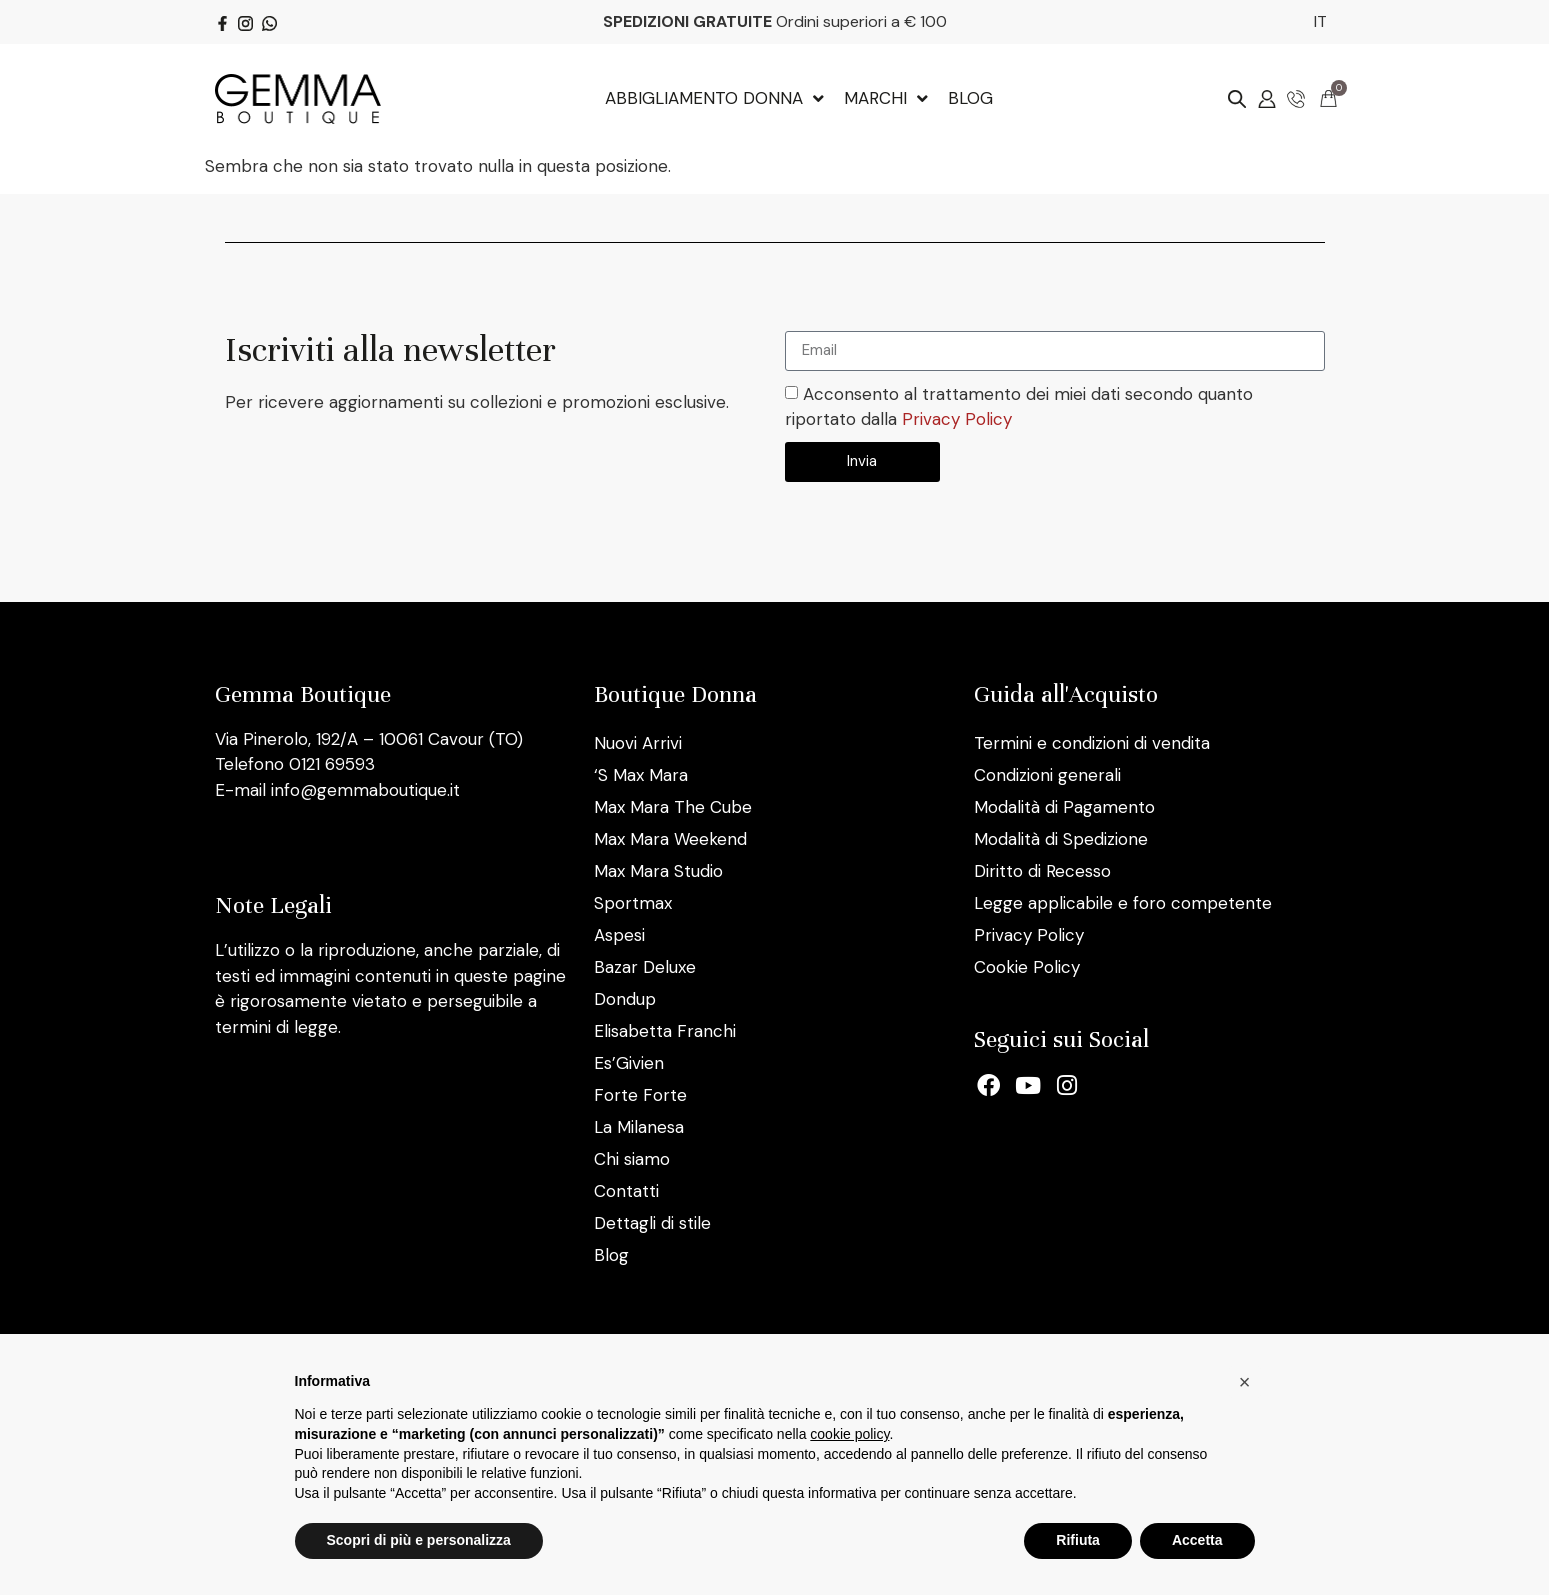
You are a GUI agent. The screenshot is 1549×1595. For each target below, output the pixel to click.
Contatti (626, 1191)
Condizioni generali (1047, 775)
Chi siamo (632, 1159)
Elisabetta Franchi (665, 1031)
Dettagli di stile (652, 1223)
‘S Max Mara (641, 775)
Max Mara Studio (658, 871)
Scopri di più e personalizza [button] (419, 1540)
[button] (1245, 1382)
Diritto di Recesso (1042, 871)
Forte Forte (640, 1095)
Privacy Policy (957, 419)
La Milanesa (639, 1127)
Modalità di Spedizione (1061, 839)
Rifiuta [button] (1078, 1540)
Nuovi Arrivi (638, 743)
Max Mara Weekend (670, 839)
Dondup (625, 999)
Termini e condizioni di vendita (1092, 743)
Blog (611, 1255)
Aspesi (619, 935)
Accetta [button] (1197, 1540)
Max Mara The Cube (673, 807)
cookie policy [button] (849, 1434)
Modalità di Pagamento (1064, 807)
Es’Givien (629, 1063)
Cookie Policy (1027, 967)
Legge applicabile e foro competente (1123, 903)
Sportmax (633, 903)
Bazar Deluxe (645, 967)
